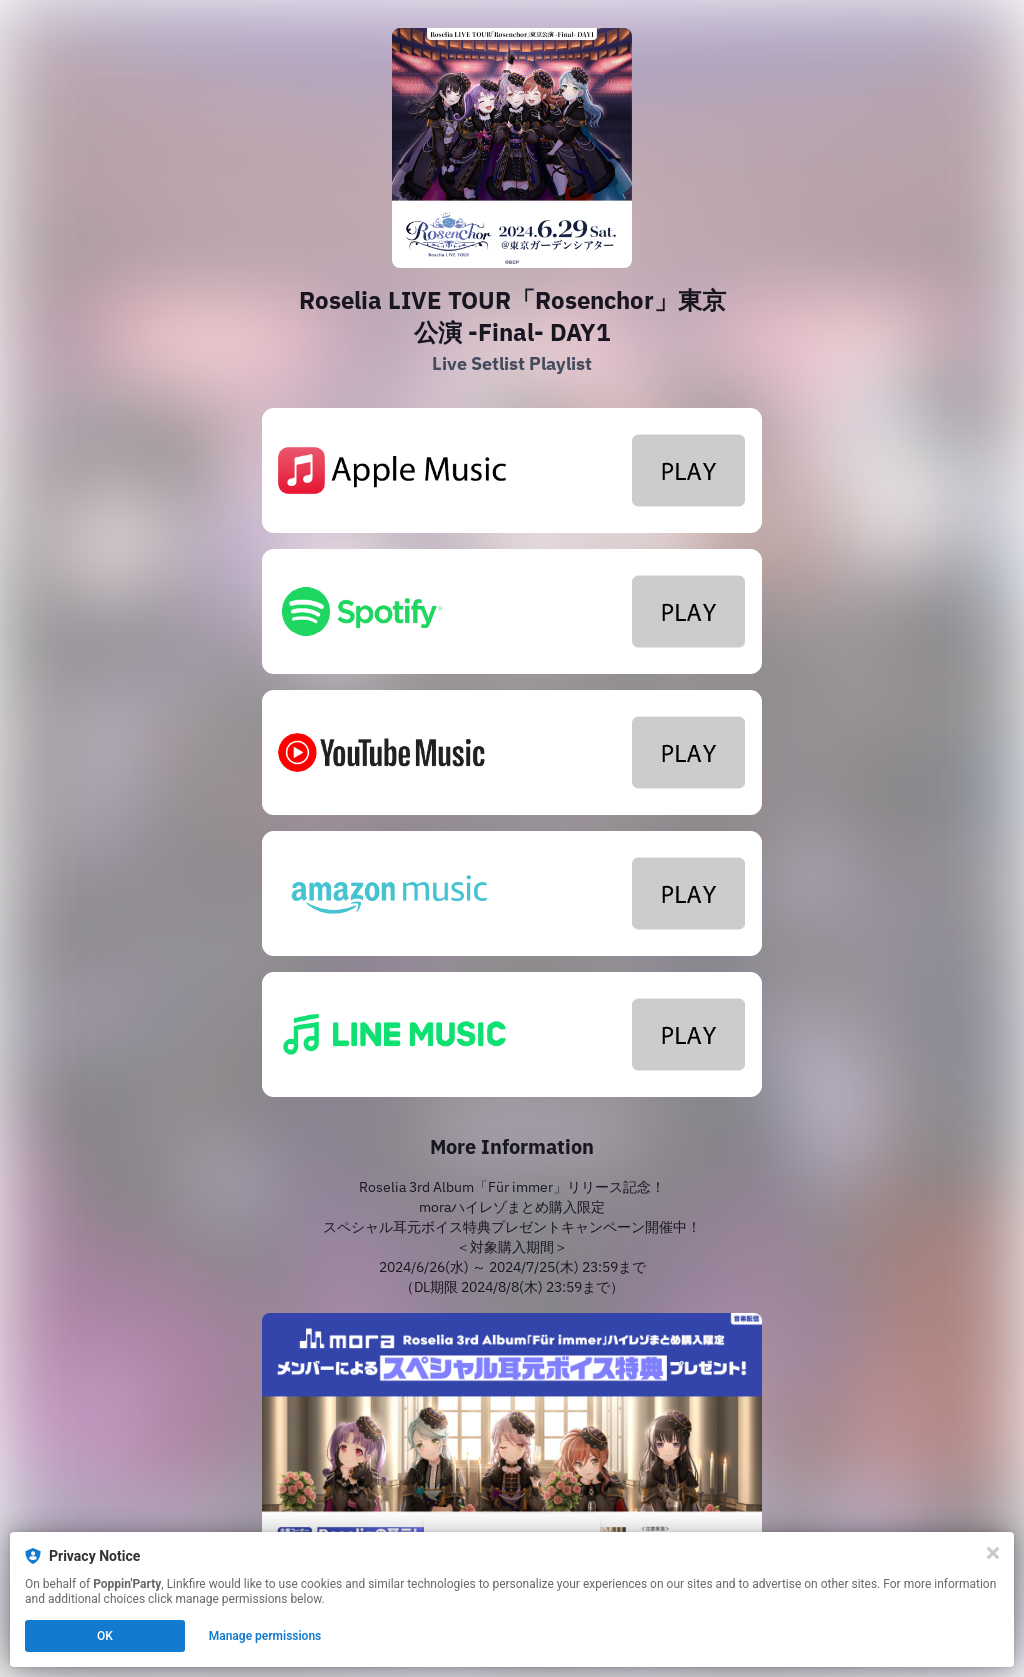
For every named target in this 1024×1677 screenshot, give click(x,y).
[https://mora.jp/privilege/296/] (512, 1453)
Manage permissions (265, 1636)
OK (105, 1636)
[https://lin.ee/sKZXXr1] (512, 1034)
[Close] (993, 1553)
